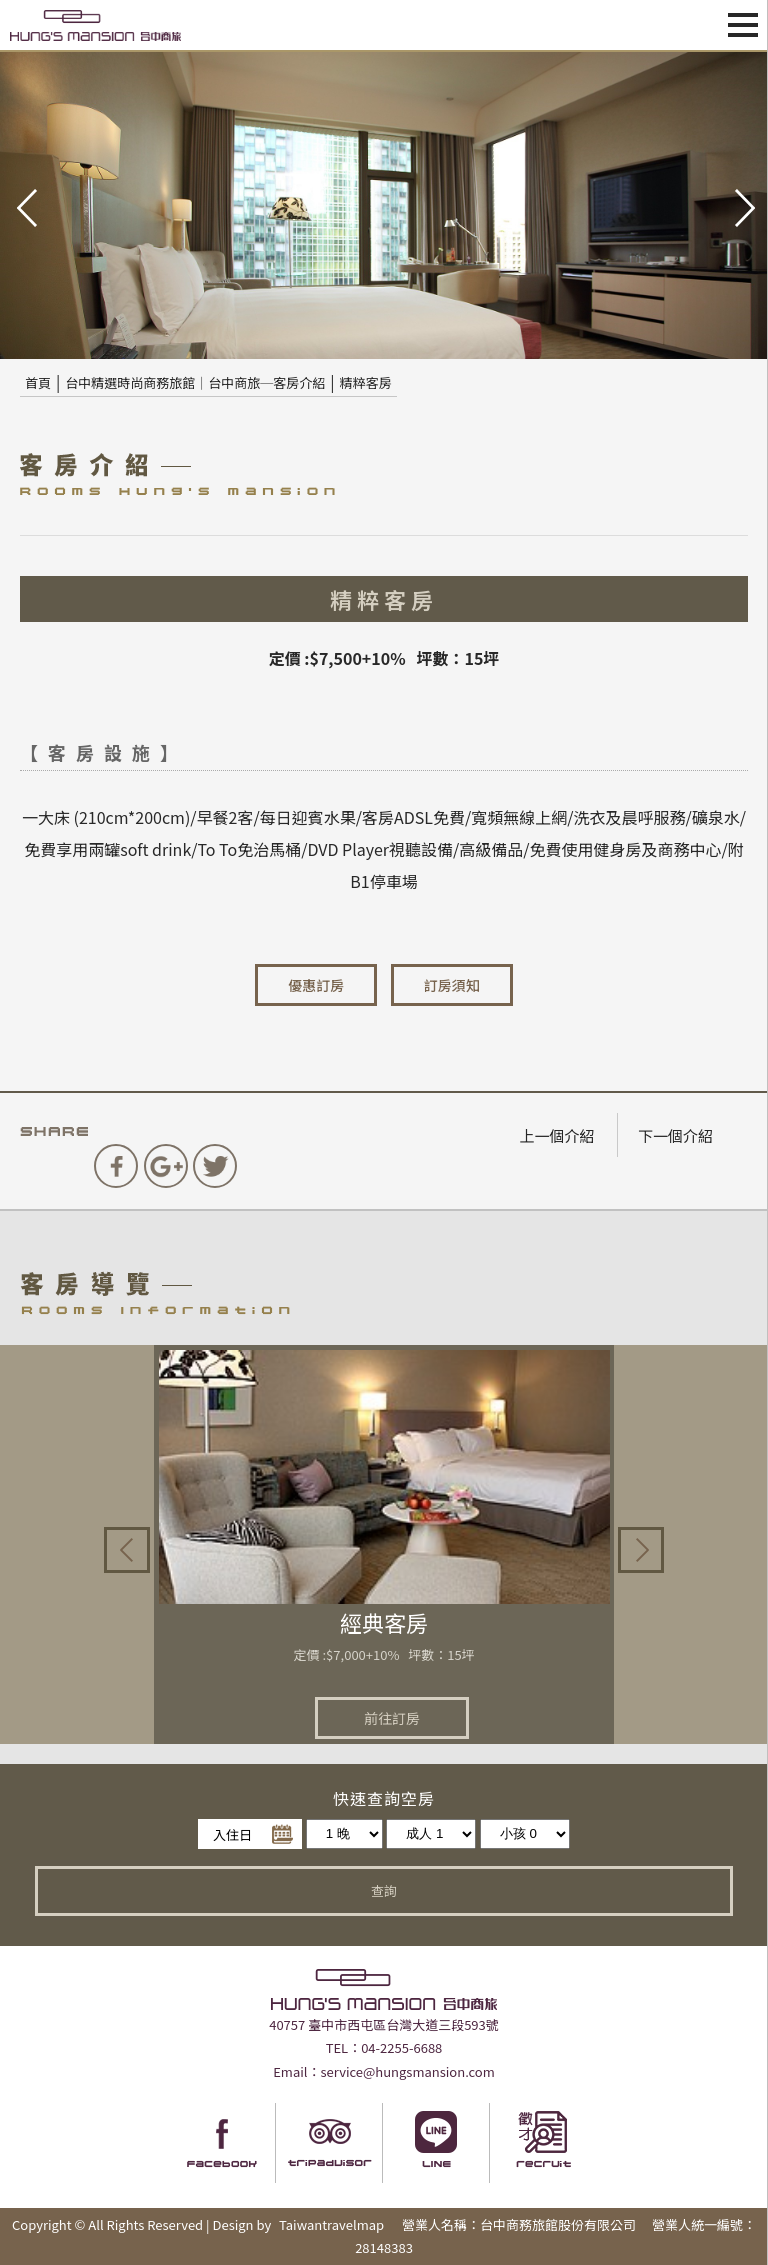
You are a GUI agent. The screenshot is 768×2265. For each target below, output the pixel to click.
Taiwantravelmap (331, 2224)
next (743, 206)
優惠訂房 (316, 985)
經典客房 (384, 1622)
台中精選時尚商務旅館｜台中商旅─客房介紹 (195, 382)
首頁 (38, 382)
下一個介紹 (675, 1135)
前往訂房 (392, 1718)
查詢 (384, 1890)
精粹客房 (366, 382)
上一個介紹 (556, 1135)
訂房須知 (452, 985)
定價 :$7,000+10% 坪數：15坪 (384, 1654)
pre (25, 206)
